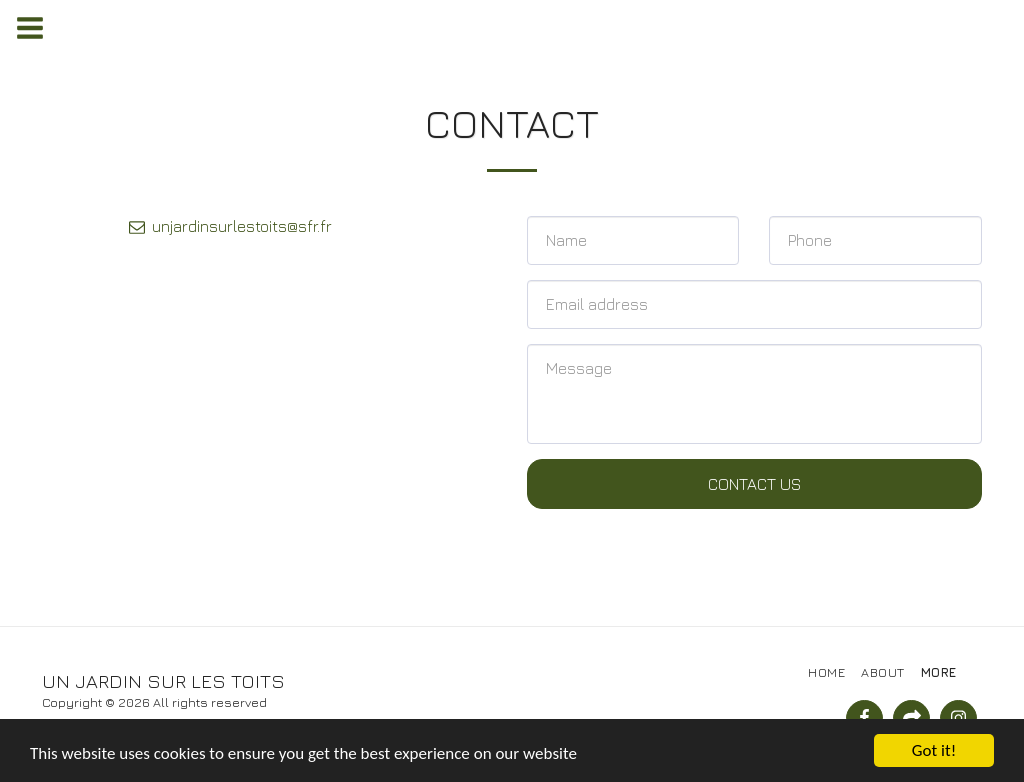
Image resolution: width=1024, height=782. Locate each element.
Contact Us (754, 484)
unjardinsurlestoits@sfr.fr (229, 226)
